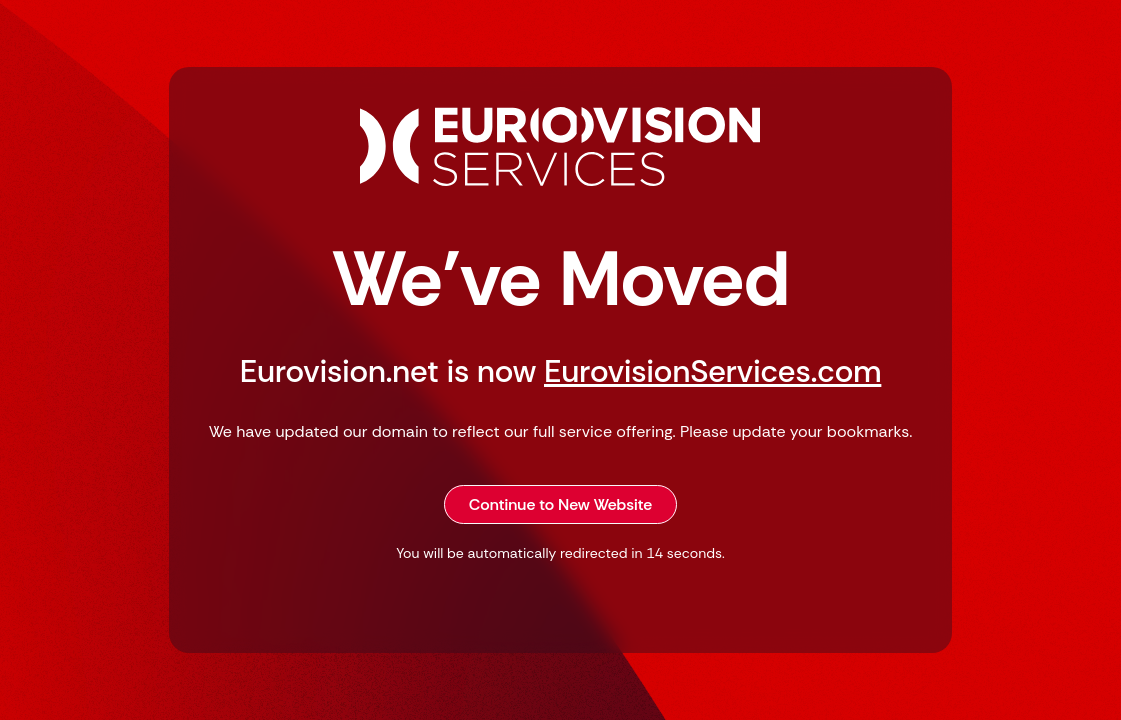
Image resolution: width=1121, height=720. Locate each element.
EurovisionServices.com (712, 371)
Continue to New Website (561, 504)
